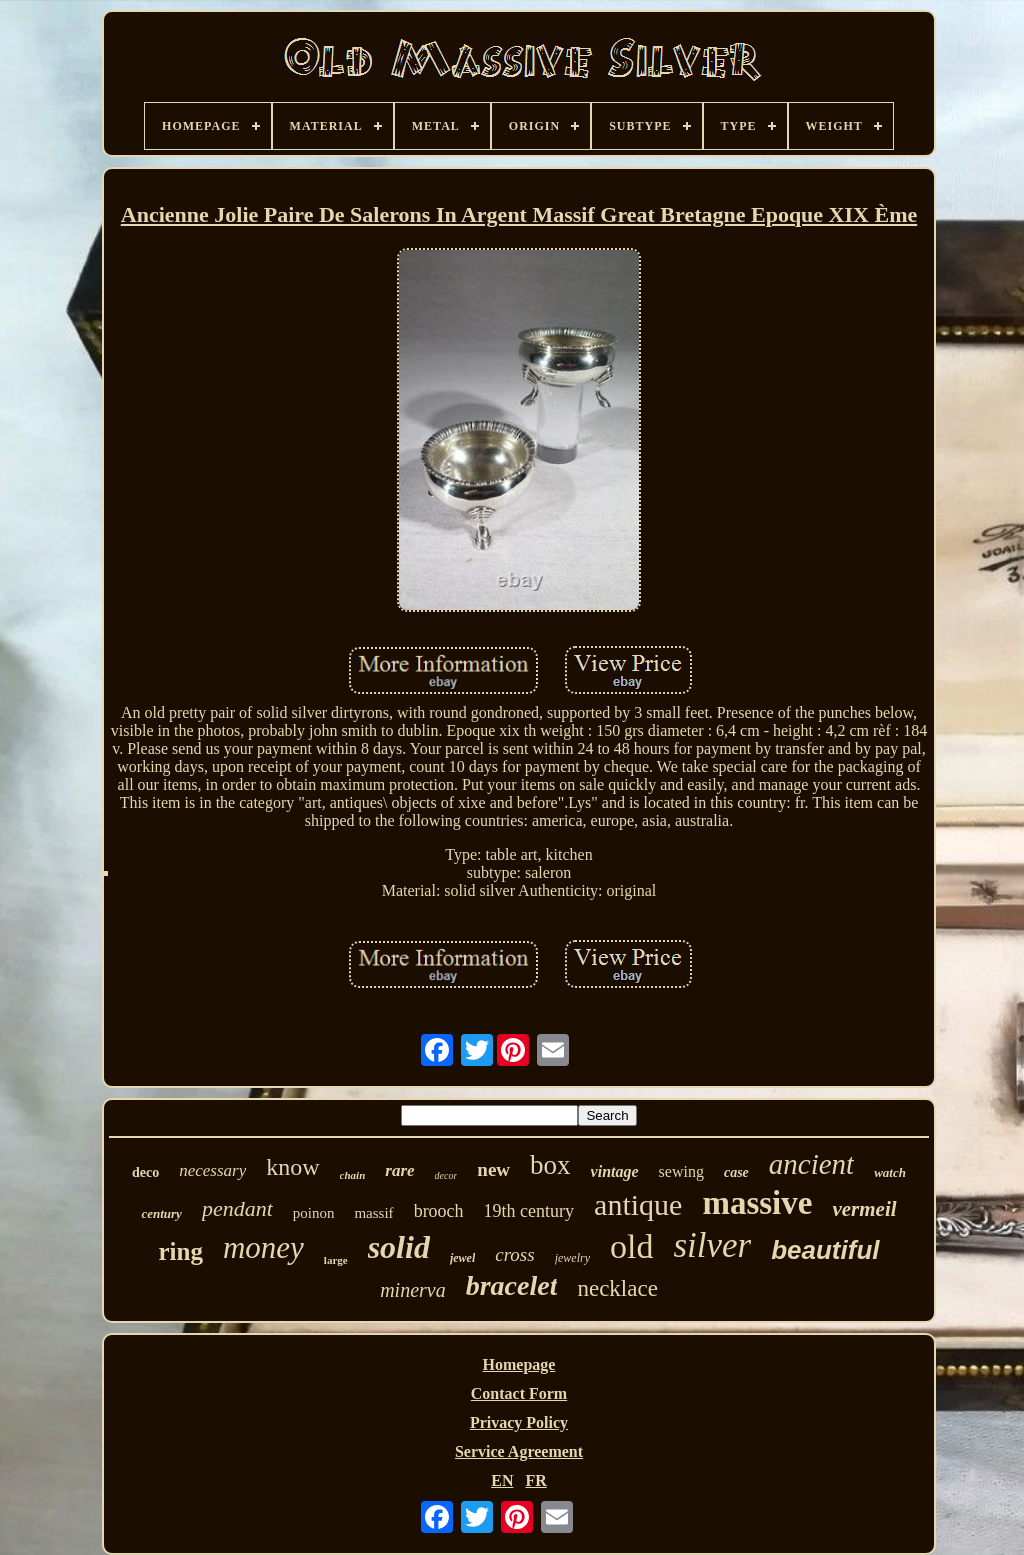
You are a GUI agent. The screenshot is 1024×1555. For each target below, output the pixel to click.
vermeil (864, 1209)
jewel (462, 1258)
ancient (811, 1164)
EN (502, 1480)
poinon (314, 1213)
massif (373, 1213)
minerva (413, 1290)
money (263, 1247)
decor (446, 1175)
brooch (439, 1211)
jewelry (572, 1258)
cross (514, 1254)
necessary (212, 1170)
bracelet (512, 1285)
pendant (237, 1208)
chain (353, 1175)
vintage (615, 1171)
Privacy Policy (519, 1422)
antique (638, 1204)
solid (399, 1247)
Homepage (519, 1364)
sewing (681, 1171)
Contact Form (519, 1393)
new (493, 1169)
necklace (617, 1288)
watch (890, 1172)
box (550, 1165)
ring (180, 1251)
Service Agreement (519, 1451)
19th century (529, 1211)
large (336, 1260)
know (292, 1167)
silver (712, 1245)
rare (399, 1170)
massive (757, 1203)
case (736, 1172)
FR (535, 1480)
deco (145, 1172)
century (161, 1213)
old (631, 1246)
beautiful (825, 1250)
